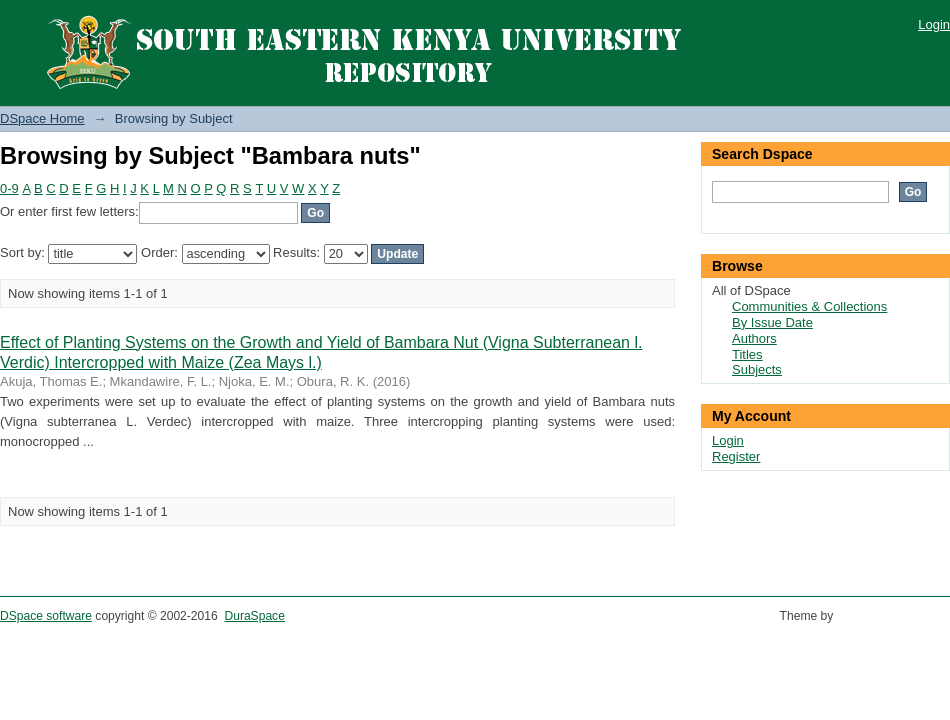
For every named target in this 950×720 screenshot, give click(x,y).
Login (934, 24)
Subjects (757, 369)
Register (736, 456)
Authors (754, 338)
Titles (747, 354)
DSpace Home (42, 118)
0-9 (9, 188)
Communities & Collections (809, 306)
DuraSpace (254, 616)
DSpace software (46, 616)
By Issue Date (772, 322)
